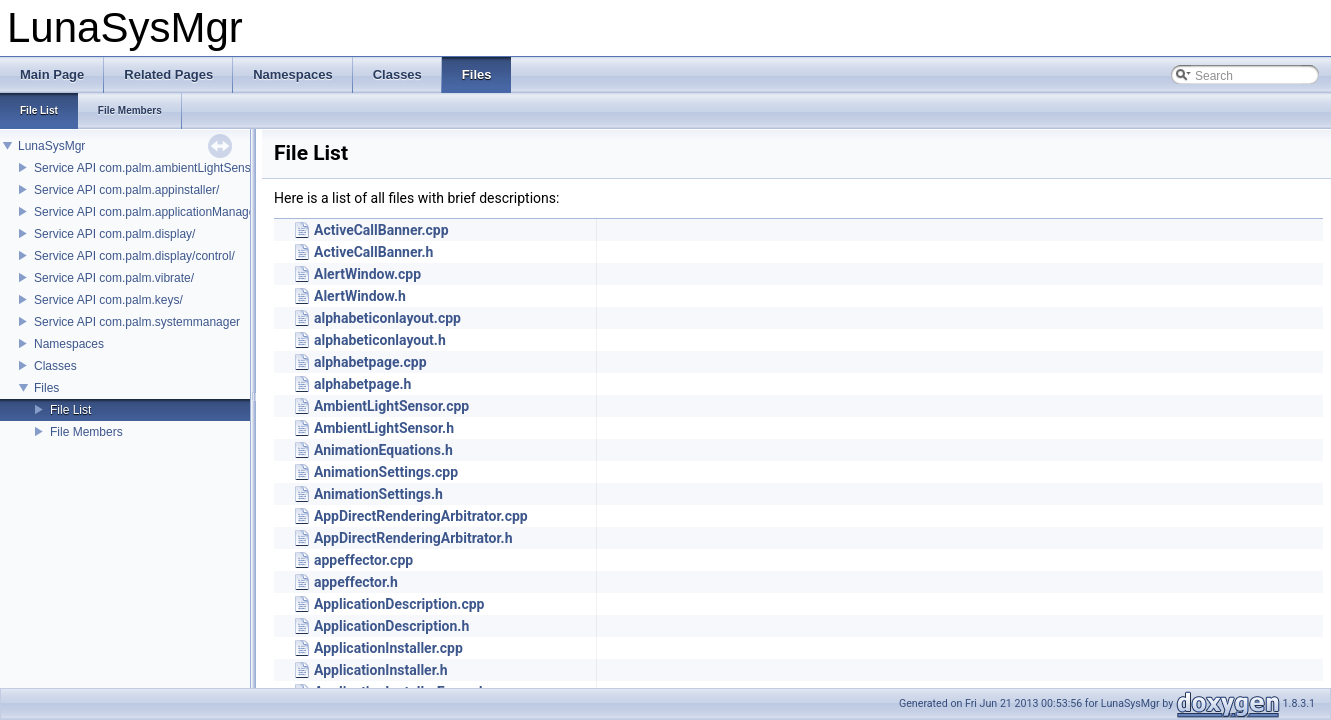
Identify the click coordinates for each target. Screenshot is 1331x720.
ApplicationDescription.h (391, 626)
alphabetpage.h (362, 384)
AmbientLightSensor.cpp (391, 406)
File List (70, 410)
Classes (55, 366)
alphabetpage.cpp (370, 362)
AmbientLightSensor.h (384, 428)
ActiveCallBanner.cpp (381, 230)
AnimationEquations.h (383, 450)
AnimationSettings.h (378, 494)
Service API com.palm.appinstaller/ (126, 190)
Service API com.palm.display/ (114, 234)
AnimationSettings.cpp (386, 472)
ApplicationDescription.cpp (399, 604)
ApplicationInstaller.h (381, 670)
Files (46, 388)
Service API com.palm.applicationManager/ (148, 212)
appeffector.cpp (363, 560)
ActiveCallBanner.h (373, 252)
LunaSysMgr (51, 146)
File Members (86, 432)
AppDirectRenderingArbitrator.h (413, 538)
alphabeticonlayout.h (380, 340)
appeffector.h (356, 582)
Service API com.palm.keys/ (108, 300)
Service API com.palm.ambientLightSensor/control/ (169, 168)
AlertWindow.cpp (367, 274)
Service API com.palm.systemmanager (137, 322)
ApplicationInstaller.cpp (388, 648)
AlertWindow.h (360, 296)
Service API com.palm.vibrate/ (114, 278)
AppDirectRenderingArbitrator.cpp (421, 516)
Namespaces (69, 344)
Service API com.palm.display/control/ (134, 256)
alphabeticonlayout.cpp (387, 318)
